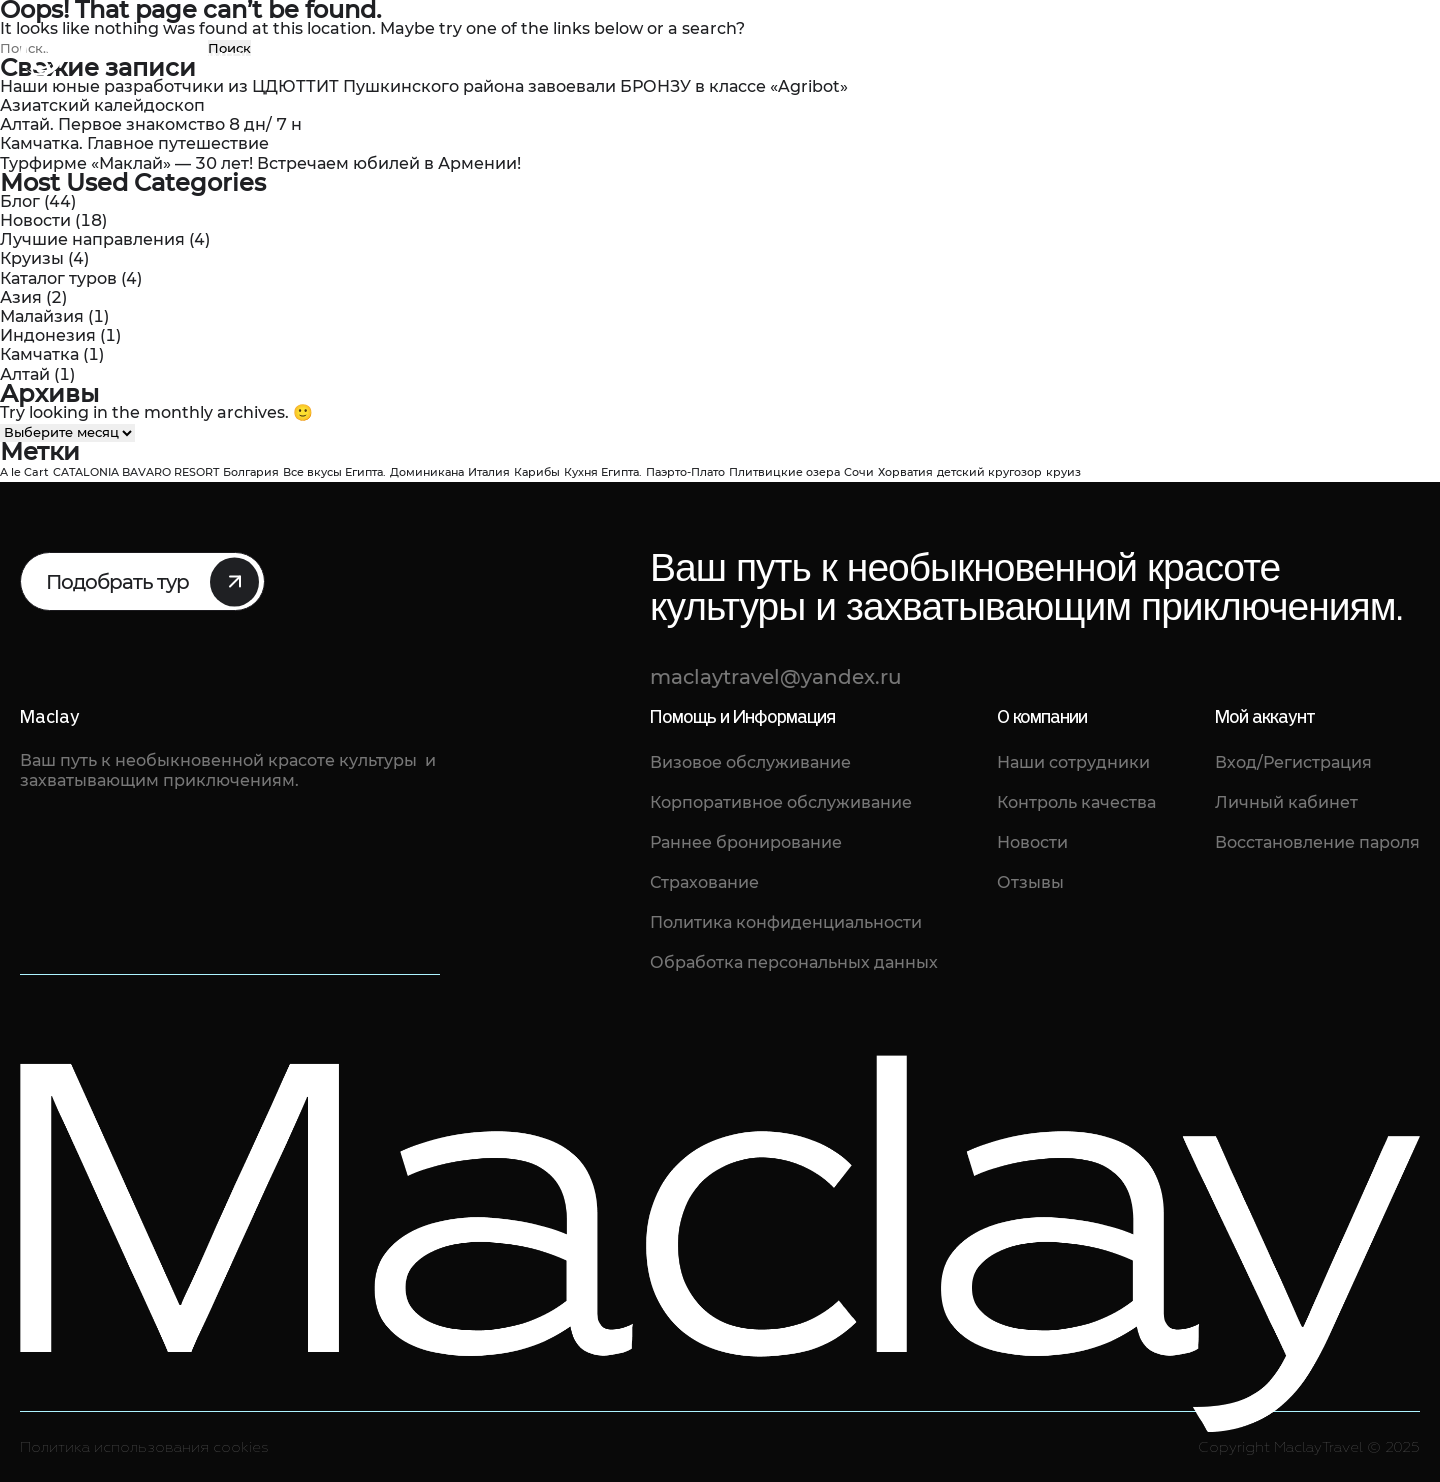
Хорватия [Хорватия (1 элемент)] (905, 472)
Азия (21, 297)
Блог (547, 55)
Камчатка (39, 354)
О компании (225, 55)
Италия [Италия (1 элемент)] (489, 472)
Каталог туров (357, 55)
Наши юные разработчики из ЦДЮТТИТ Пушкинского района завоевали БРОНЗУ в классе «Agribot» (424, 86)
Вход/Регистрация (1293, 762)
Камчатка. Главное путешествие (134, 143)
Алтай (25, 374)
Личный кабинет (1286, 802)
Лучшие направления (92, 239)
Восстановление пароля (1317, 842)
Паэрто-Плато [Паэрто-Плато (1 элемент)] (685, 472)
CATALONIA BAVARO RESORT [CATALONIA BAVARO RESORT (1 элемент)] (136, 472)
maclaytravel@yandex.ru (1250, 69)
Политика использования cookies (144, 1447)
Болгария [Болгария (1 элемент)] (251, 472)
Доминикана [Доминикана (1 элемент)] (427, 472)
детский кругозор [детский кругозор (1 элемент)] (989, 472)
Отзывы (471, 55)
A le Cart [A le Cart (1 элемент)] (24, 472)
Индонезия (48, 335)
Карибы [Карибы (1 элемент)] (537, 472)
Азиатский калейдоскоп (102, 105)
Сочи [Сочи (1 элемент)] (859, 472)
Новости (35, 220)
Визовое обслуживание (750, 762)
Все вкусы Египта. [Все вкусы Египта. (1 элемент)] (334, 472)
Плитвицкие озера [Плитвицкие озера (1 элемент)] (784, 472)
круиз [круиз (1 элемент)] (1063, 472)
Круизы (32, 258)
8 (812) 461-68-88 (1238, 42)
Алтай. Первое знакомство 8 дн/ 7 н (151, 124)
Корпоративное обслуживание (781, 802)
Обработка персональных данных (794, 962)
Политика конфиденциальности (786, 922)
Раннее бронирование (746, 842)
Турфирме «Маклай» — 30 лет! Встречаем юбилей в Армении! (260, 163)
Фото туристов (651, 55)
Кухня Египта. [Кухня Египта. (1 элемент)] (603, 472)
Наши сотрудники (1073, 762)
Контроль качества (1076, 802)
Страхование (704, 882)
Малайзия (42, 316)
